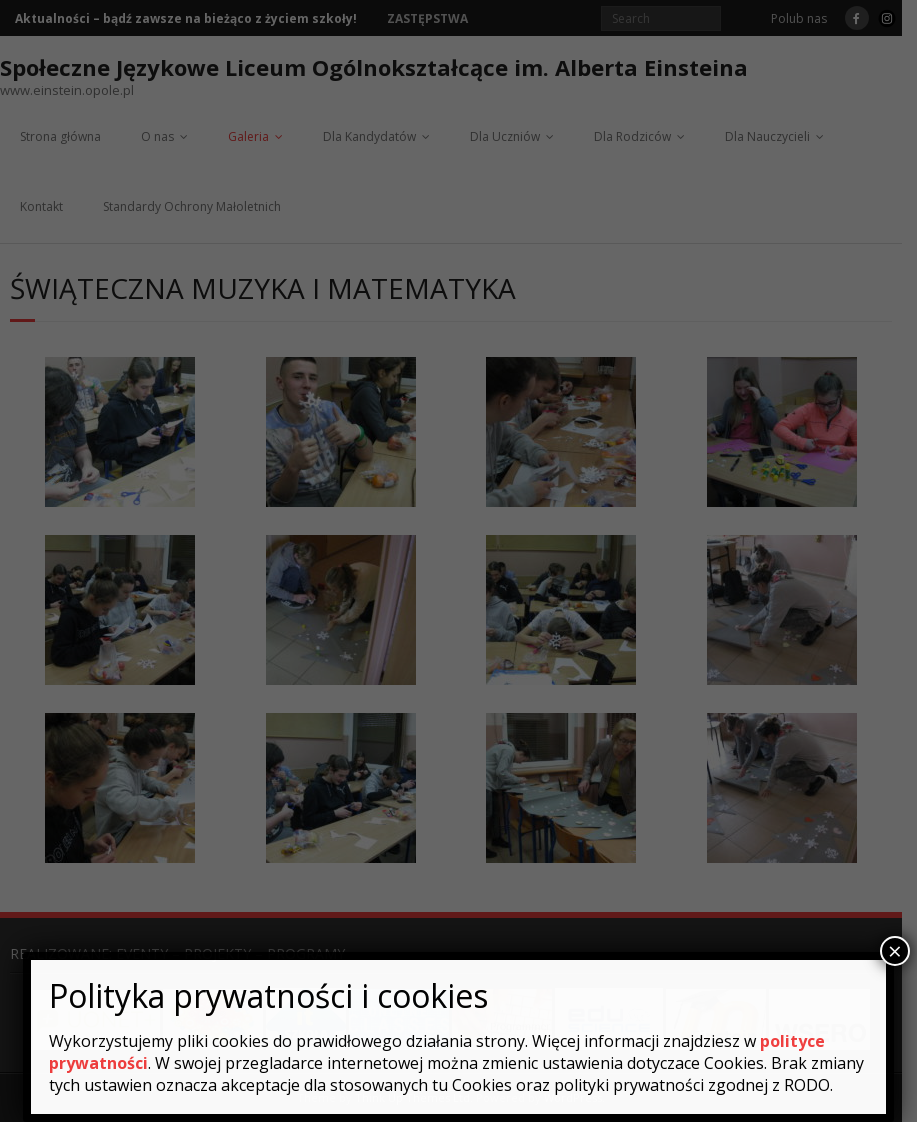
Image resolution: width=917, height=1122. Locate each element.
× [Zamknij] (895, 951)
